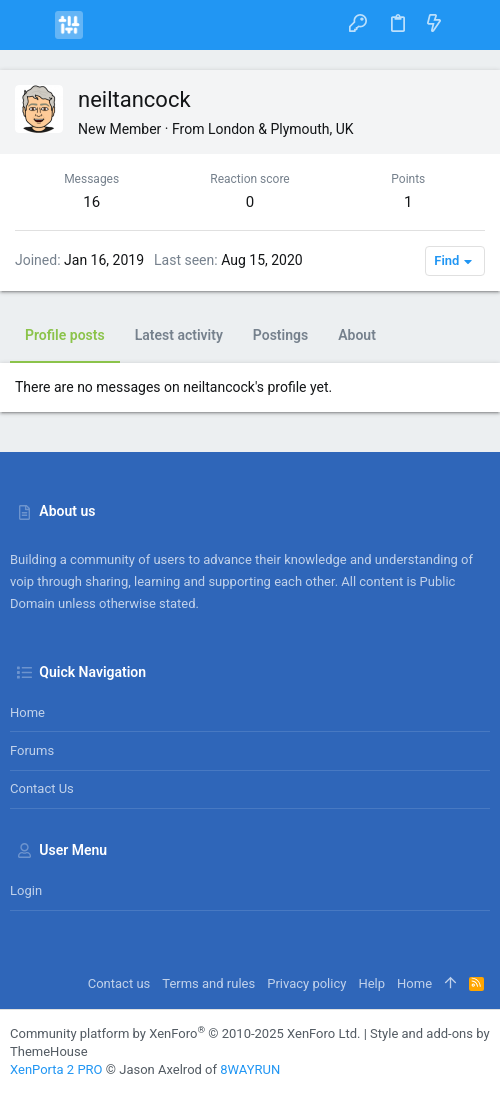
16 (91, 202)
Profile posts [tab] (65, 335)
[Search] (470, 24)
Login (26, 890)
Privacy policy (306, 983)
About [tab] (357, 335)
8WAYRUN (250, 1069)
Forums (32, 750)
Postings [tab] (280, 335)
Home (27, 712)
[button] (30, 25)
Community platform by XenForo (185, 1033)
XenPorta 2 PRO (56, 1069)
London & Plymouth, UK (281, 129)
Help (371, 983)
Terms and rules (208, 983)
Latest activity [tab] (179, 335)
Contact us (42, 788)
